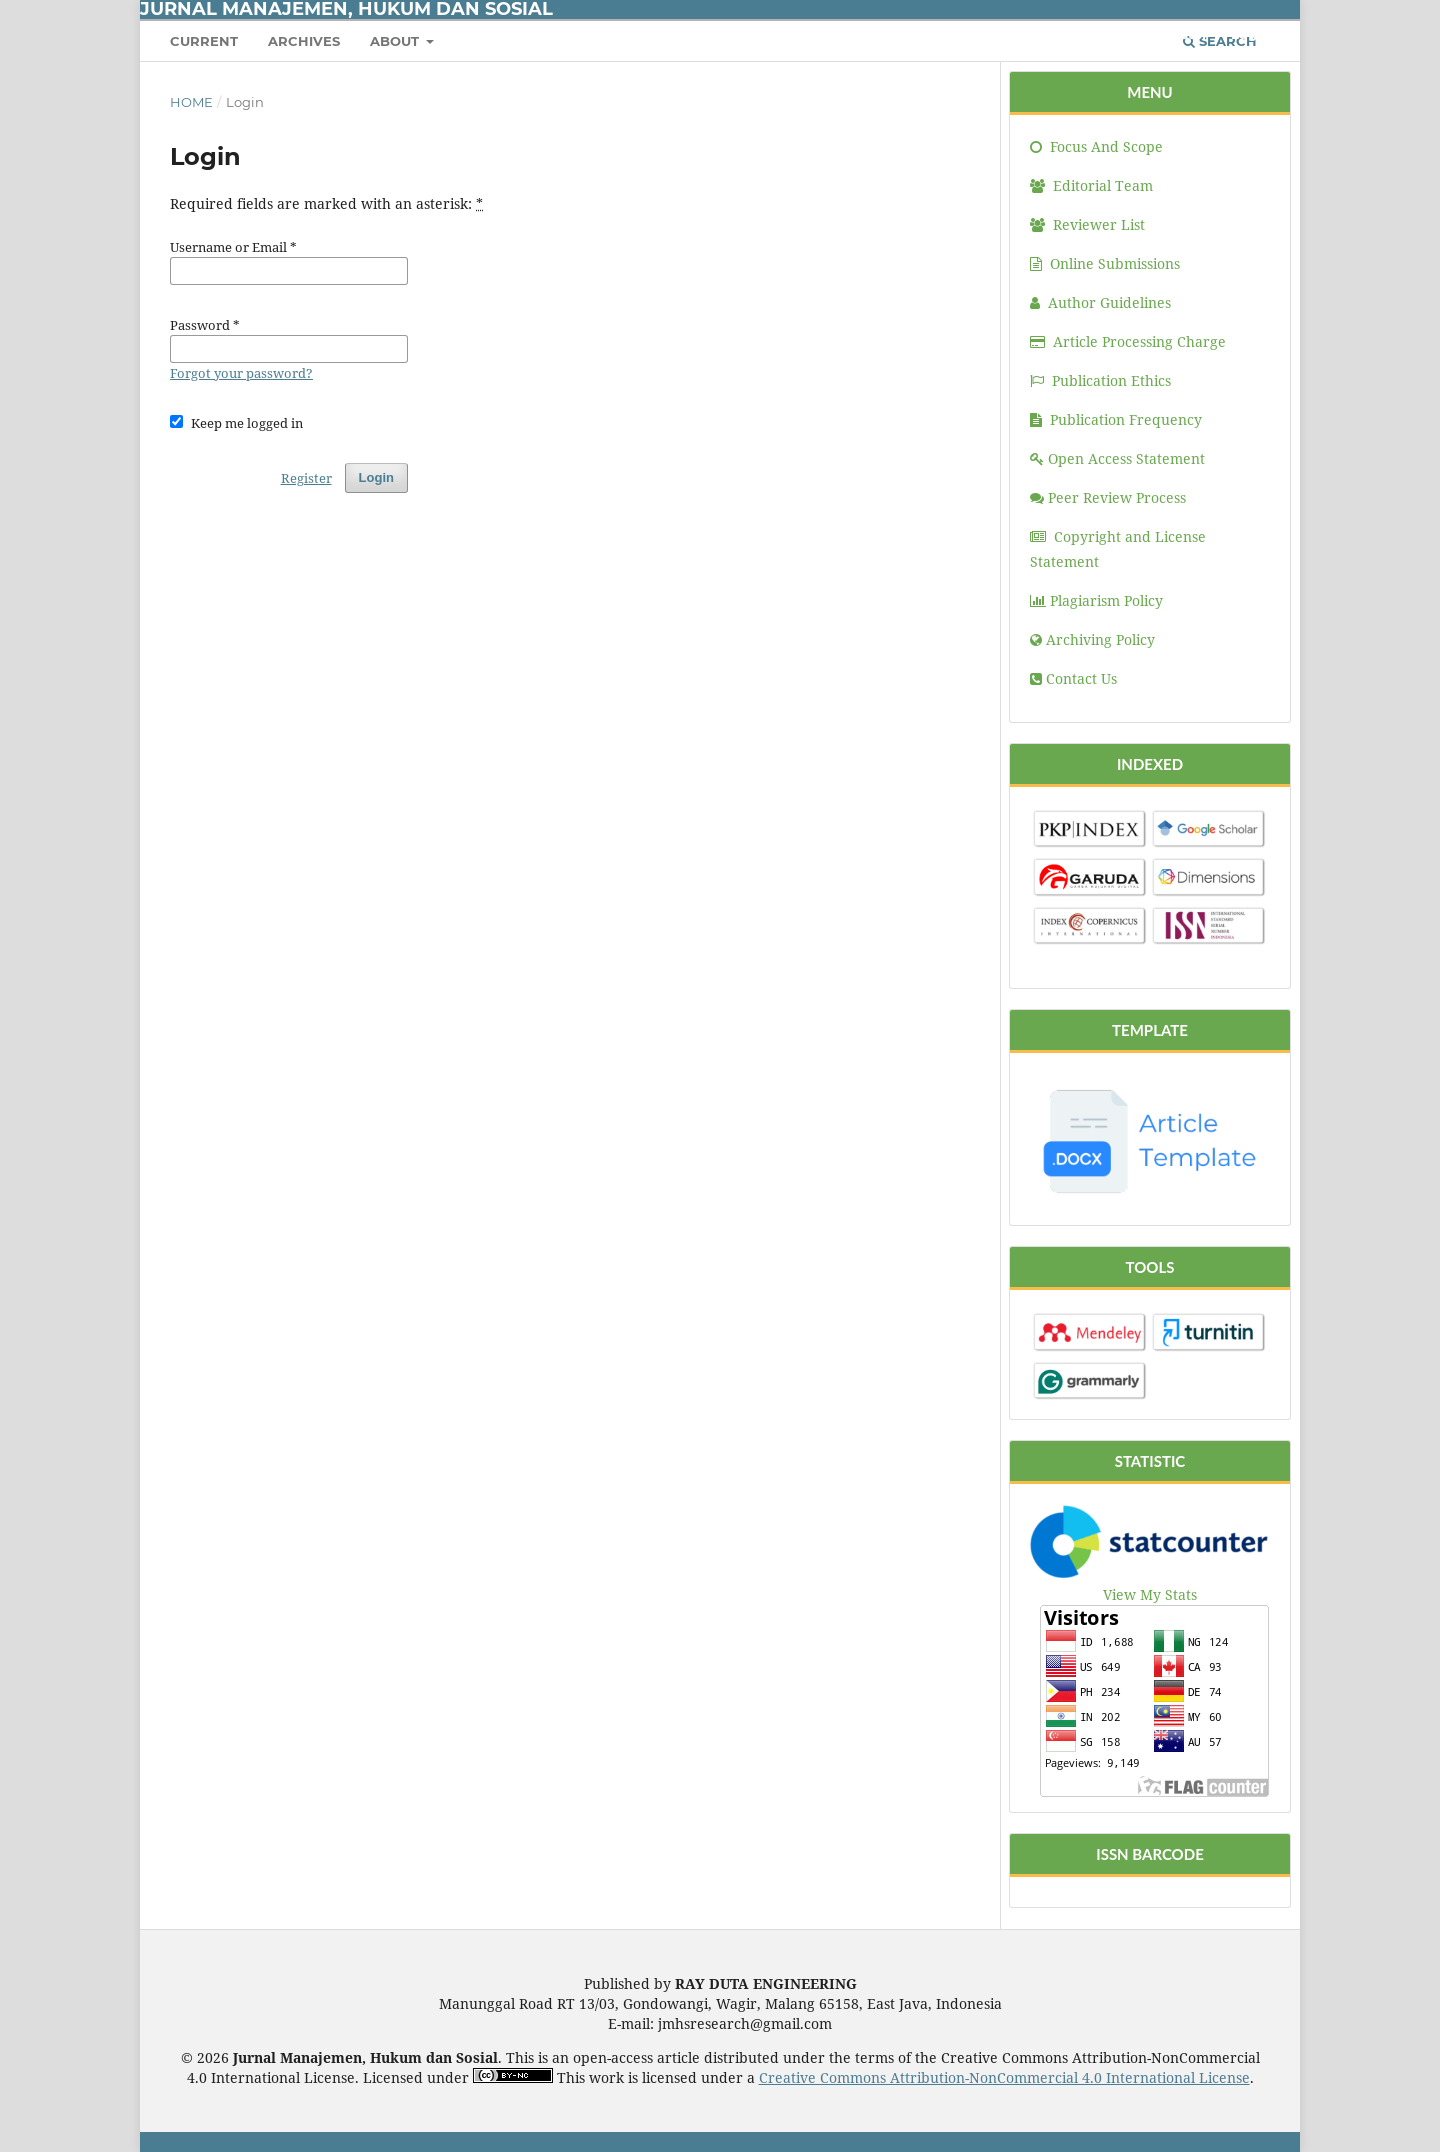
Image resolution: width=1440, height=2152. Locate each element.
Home (191, 102)
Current (204, 41)
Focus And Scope (1096, 146)
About (396, 41)
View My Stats (1150, 1594)
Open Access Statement (1117, 458)
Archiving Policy (1092, 639)
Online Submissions (1105, 263)
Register (1179, 34)
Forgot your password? (241, 373)
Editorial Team (1091, 185)
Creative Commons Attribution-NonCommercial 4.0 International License (1004, 2077)
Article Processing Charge (1128, 341)
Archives (304, 41)
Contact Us (1073, 678)
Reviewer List (1087, 224)
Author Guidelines (1100, 302)
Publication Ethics (1100, 380)
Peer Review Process (1108, 497)
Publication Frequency (1116, 419)
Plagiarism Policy (1096, 600)
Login (1250, 34)
